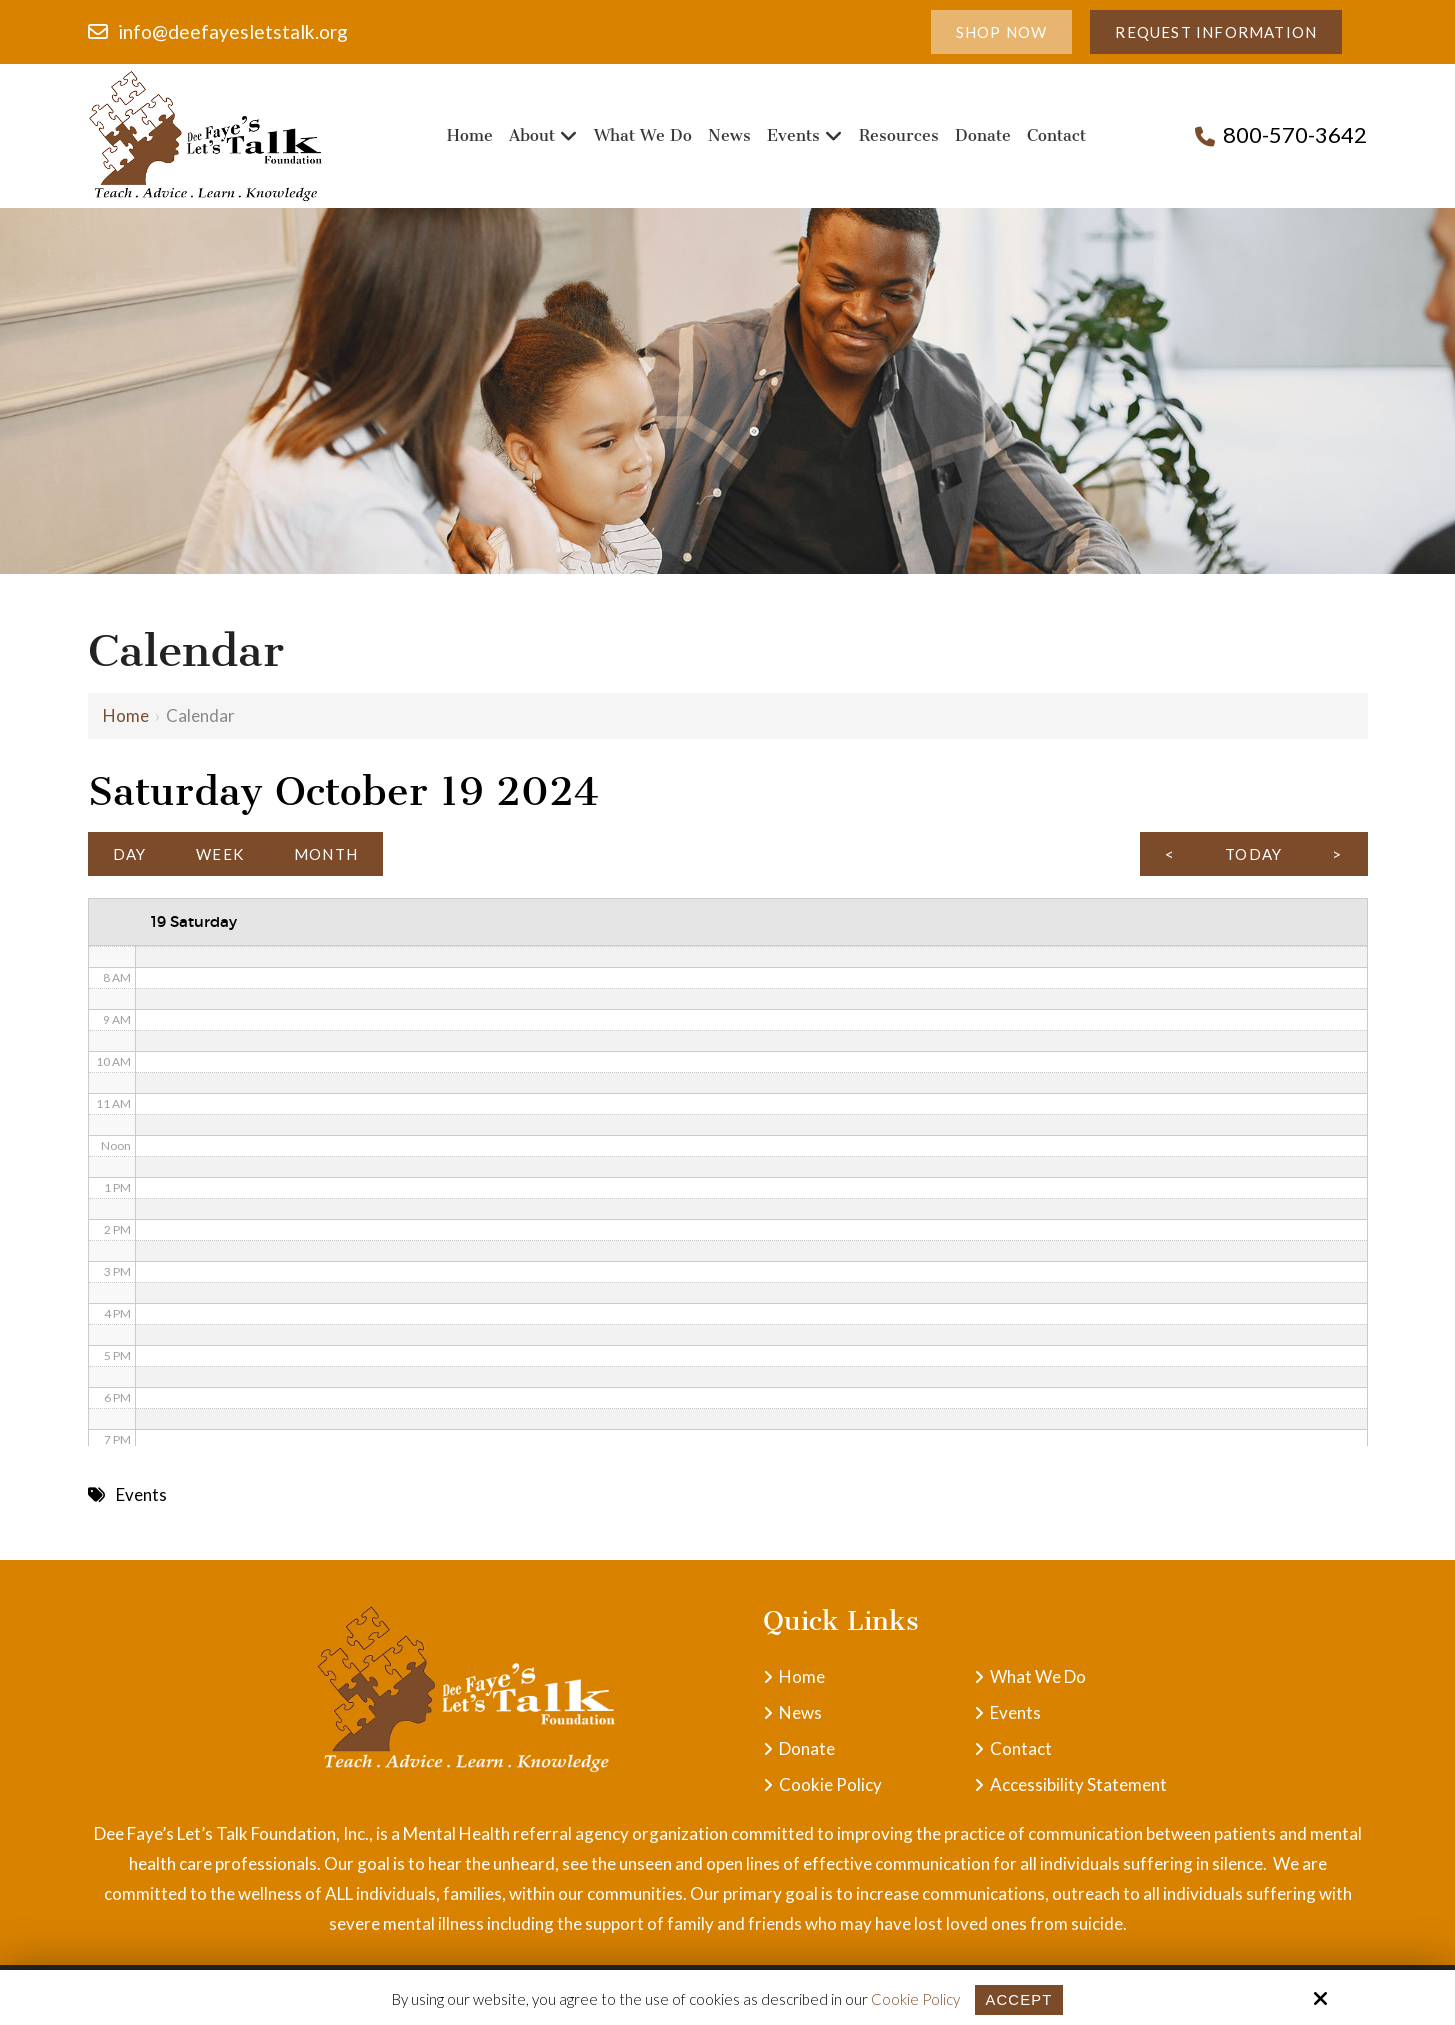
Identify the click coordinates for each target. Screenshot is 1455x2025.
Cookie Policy (915, 1999)
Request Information (1216, 32)
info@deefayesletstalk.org (233, 31)
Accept (1019, 1999)
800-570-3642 (1295, 134)
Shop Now (1002, 32)
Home (126, 715)
